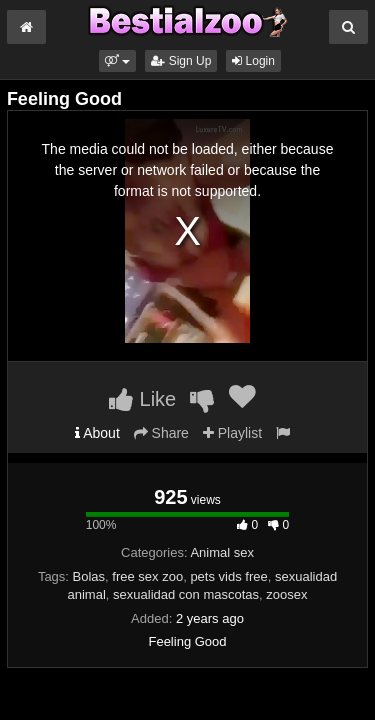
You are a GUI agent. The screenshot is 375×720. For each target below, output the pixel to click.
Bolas (89, 576)
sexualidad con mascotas (186, 594)
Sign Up (181, 61)
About (97, 433)
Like (142, 399)
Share (161, 433)
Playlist (232, 433)
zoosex (286, 594)
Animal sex (222, 552)
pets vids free (228, 576)
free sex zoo (147, 576)
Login (253, 61)
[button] (117, 61)
